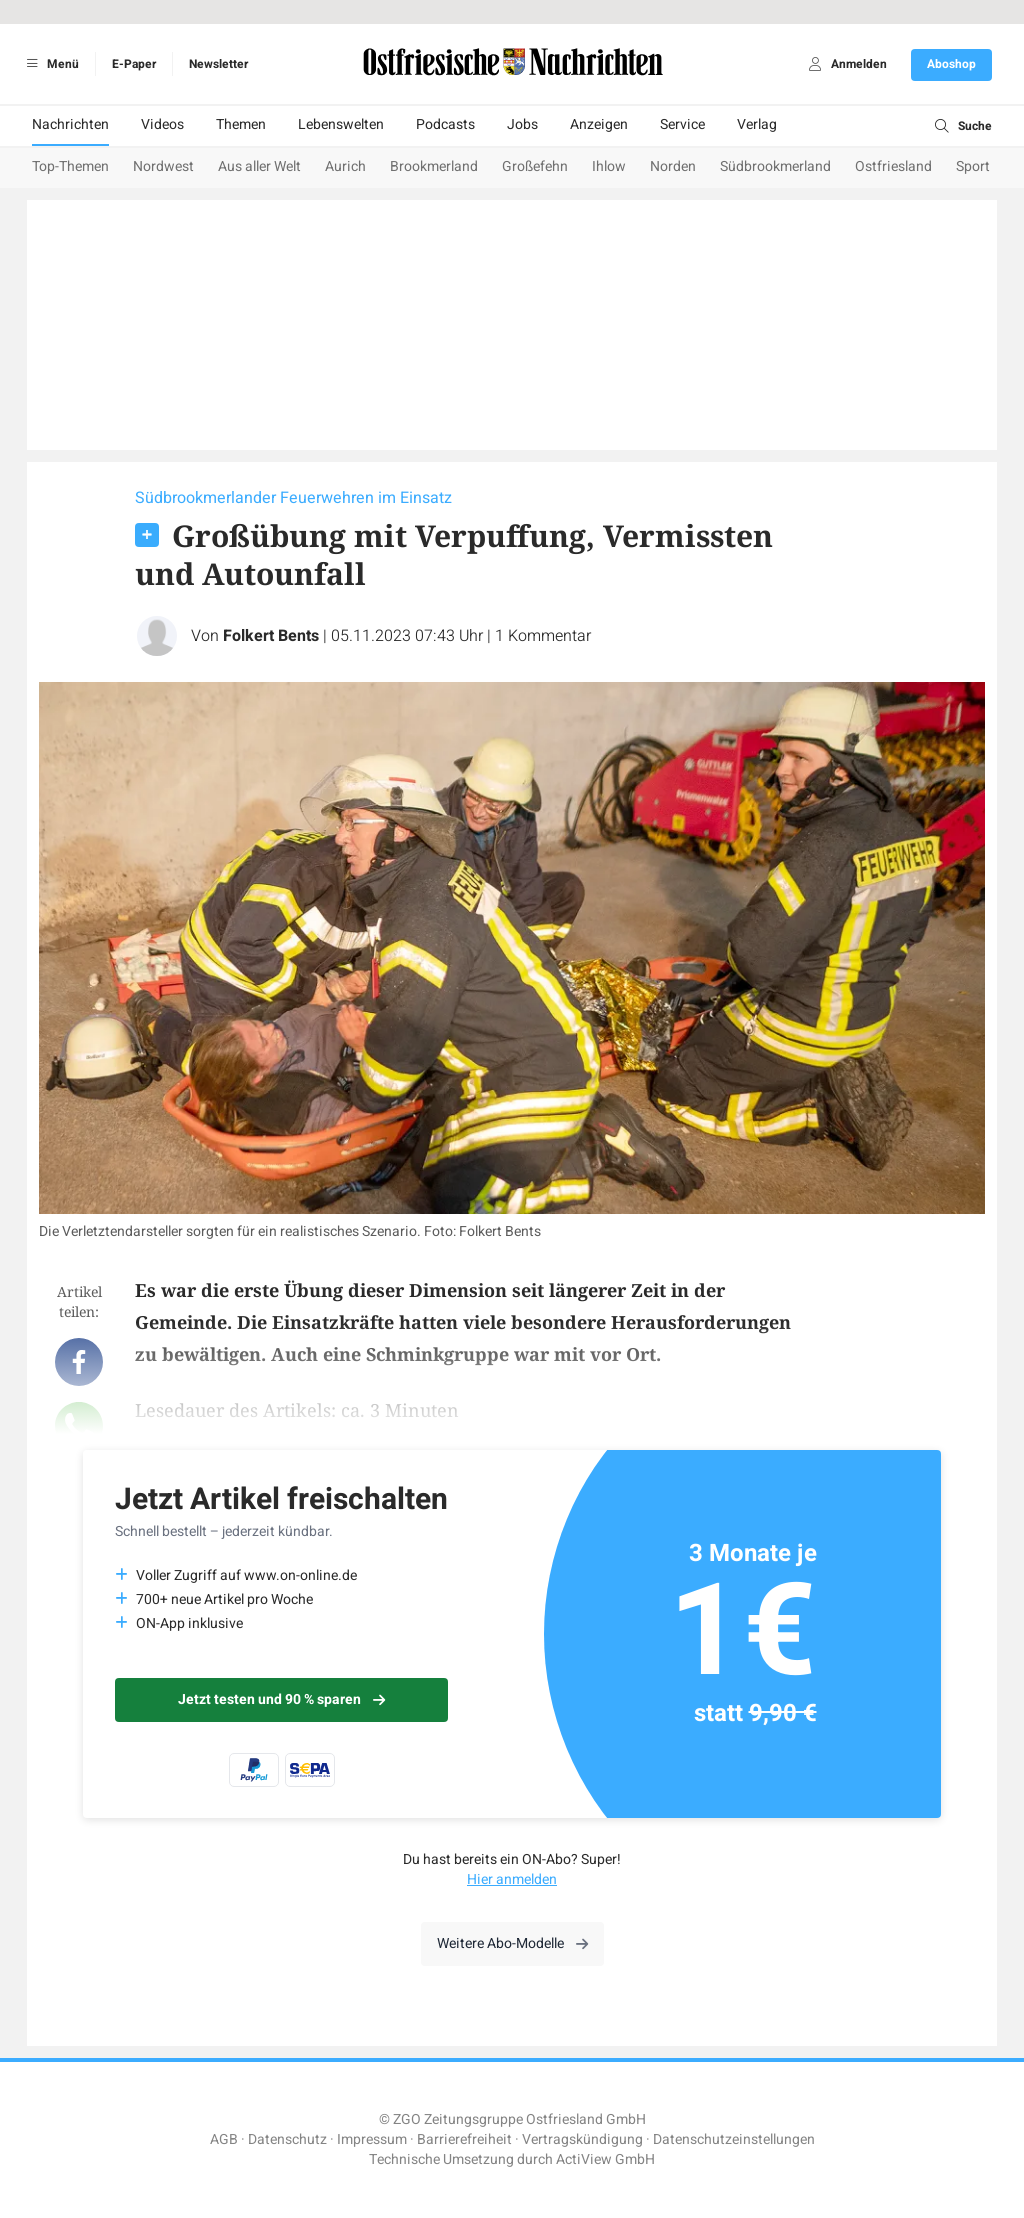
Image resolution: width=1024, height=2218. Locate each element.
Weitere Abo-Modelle (512, 1943)
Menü (49, 64)
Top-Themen (70, 166)
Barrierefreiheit (464, 2139)
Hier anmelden (512, 1879)
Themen (241, 124)
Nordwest (163, 166)
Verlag (757, 124)
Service (682, 124)
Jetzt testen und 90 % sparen (281, 1699)
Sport (973, 166)
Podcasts (445, 124)
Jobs (522, 124)
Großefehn (535, 166)
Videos (162, 124)
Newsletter (218, 64)
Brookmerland (434, 166)
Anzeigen (599, 124)
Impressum (372, 2139)
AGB (224, 2139)
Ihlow (609, 166)
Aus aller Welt (259, 166)
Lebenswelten (341, 124)
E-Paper (134, 64)
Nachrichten (70, 124)
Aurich (345, 166)
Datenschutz (287, 2139)
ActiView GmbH (605, 2159)
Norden (673, 166)
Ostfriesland (893, 166)
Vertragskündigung (582, 2139)
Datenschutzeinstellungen (734, 2139)
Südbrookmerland (775, 166)
